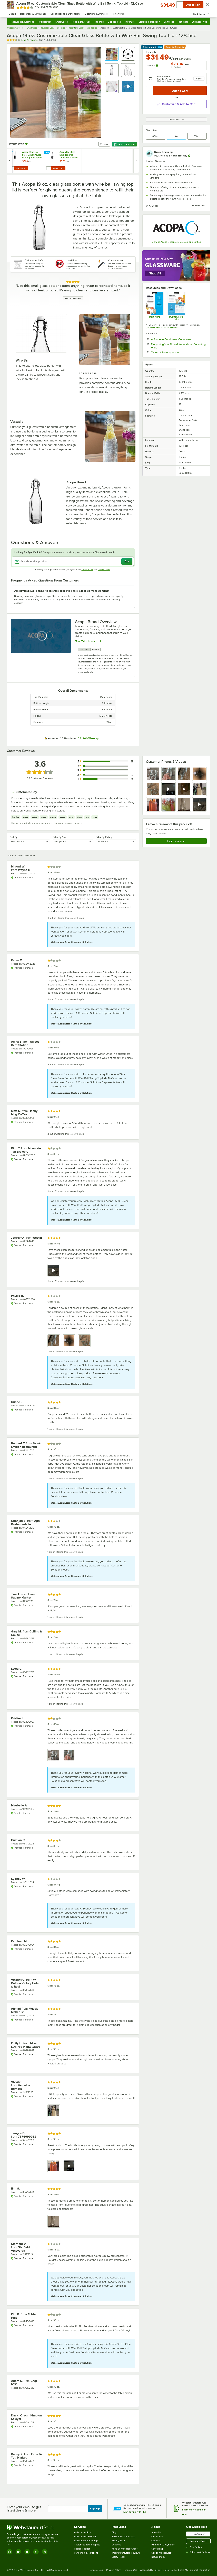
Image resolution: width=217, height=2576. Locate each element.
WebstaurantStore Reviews (126, 2553)
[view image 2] (168, 774)
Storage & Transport (149, 21)
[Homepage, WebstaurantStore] (35, 12)
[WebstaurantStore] (35, 2527)
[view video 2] (69, 2166)
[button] (112, 54)
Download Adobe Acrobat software (162, 328)
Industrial (183, 21)
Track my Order (198, 2541)
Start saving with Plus (134, 2511)
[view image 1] (153, 774)
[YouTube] (18, 2551)
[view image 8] (199, 789)
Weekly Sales (118, 2540)
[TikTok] (36, 2551)
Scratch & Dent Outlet (123, 2536)
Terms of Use (87, 569)
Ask (127, 561)
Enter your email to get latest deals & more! (24, 2508)
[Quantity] (150, 90)
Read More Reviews (73, 298)
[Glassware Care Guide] (154, 306)
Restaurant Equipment (22, 21)
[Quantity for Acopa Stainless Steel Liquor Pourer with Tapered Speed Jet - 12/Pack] (11, 168)
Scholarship (157, 2548)
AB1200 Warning (88, 738)
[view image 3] (184, 774)
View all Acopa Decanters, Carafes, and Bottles (176, 242)
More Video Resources (87, 640)
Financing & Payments (163, 2544)
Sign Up (95, 2508)
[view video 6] (168, 789)
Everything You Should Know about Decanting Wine (178, 346)
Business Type (199, 21)
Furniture (130, 21)
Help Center (198, 2534)
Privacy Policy (104, 569)
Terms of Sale (96, 2570)
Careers (155, 2540)
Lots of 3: (152, 65)
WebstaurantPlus (83, 2532)
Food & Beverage (81, 21)
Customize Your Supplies (87, 2544)
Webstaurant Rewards (85, 2536)
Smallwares (61, 21)
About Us (156, 2532)
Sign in (199, 78)
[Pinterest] (44, 2551)
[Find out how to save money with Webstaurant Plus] (10, 152)
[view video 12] (199, 804)
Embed (95, 649)
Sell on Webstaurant (161, 2553)
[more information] (189, 155)
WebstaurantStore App (86, 2540)
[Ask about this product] (73, 561)
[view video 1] (53, 1270)
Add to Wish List (176, 119)
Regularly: (151, 52)
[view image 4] (199, 774)
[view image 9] (153, 804)
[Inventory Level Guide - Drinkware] (176, 306)
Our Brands (157, 2536)
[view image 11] (184, 804)
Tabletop (99, 21)
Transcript (84, 649)
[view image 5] (153, 789)
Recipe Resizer (82, 2548)
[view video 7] (184, 789)
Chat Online (194, 2547)
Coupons (116, 2544)
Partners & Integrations (86, 2553)
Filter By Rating (104, 837)
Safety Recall (118, 2557)
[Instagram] (9, 2551)
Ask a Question (124, 144)
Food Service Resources (125, 2548)
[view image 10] (168, 804)
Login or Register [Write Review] (176, 841)
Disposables (114, 21)
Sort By (13, 837)
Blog (114, 2532)
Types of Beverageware (175, 352)
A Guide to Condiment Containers (179, 339)
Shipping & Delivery (198, 2552)
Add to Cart (21, 168)
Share (104, 144)
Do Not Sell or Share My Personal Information (186, 2570)
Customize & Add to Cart (176, 104)
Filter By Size (59, 837)
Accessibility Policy (150, 2570)
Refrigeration (44, 21)
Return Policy (158, 2557)
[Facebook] (27, 2551)
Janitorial (169, 21)
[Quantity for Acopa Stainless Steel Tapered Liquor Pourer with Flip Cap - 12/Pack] (48, 168)
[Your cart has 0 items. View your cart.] (205, 11)
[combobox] (104, 11)
